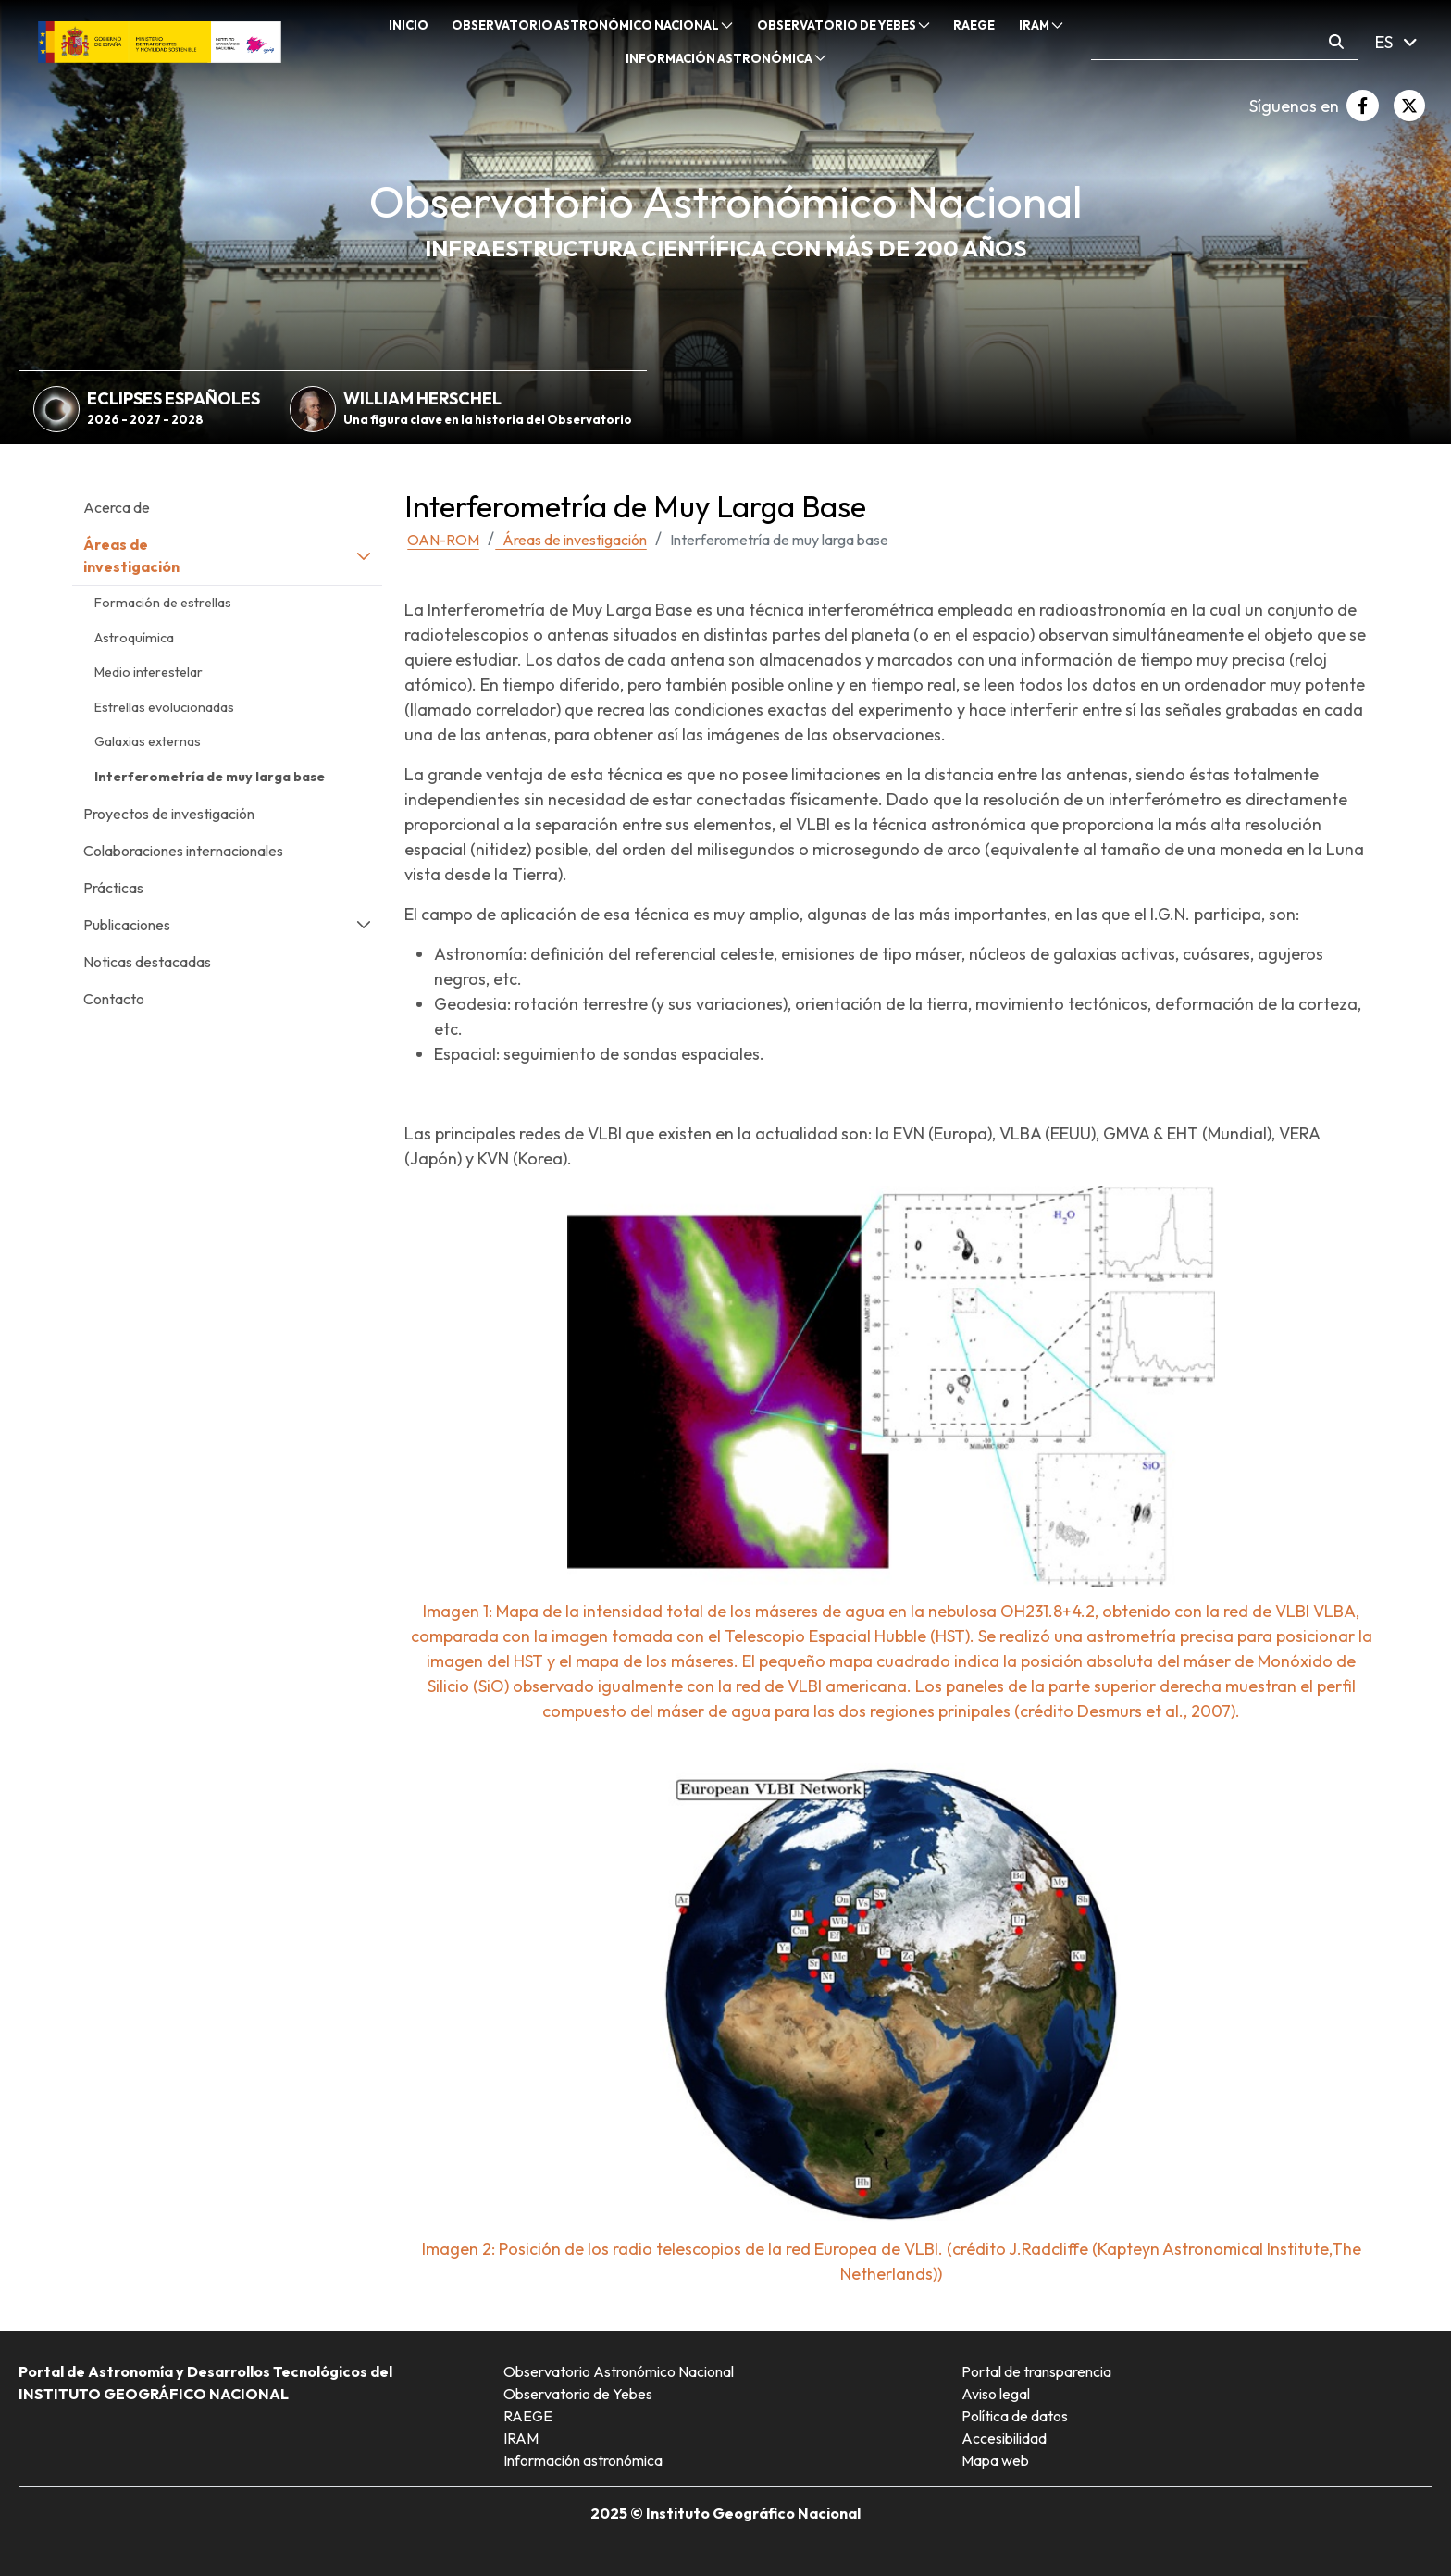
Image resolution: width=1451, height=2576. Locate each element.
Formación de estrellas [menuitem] (162, 602)
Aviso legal (995, 2393)
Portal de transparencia (1036, 2371)
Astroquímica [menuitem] (134, 637)
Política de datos (1014, 2416)
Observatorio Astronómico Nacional (618, 2371)
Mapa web (995, 2460)
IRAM (521, 2438)
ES (1396, 42)
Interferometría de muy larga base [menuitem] (209, 776)
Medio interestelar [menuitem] (148, 672)
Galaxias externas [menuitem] (147, 741)
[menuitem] (408, 26)
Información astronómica (583, 2460)
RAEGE (527, 2416)
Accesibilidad (1004, 2438)
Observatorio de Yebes (577, 2393)
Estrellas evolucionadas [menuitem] (164, 707)
